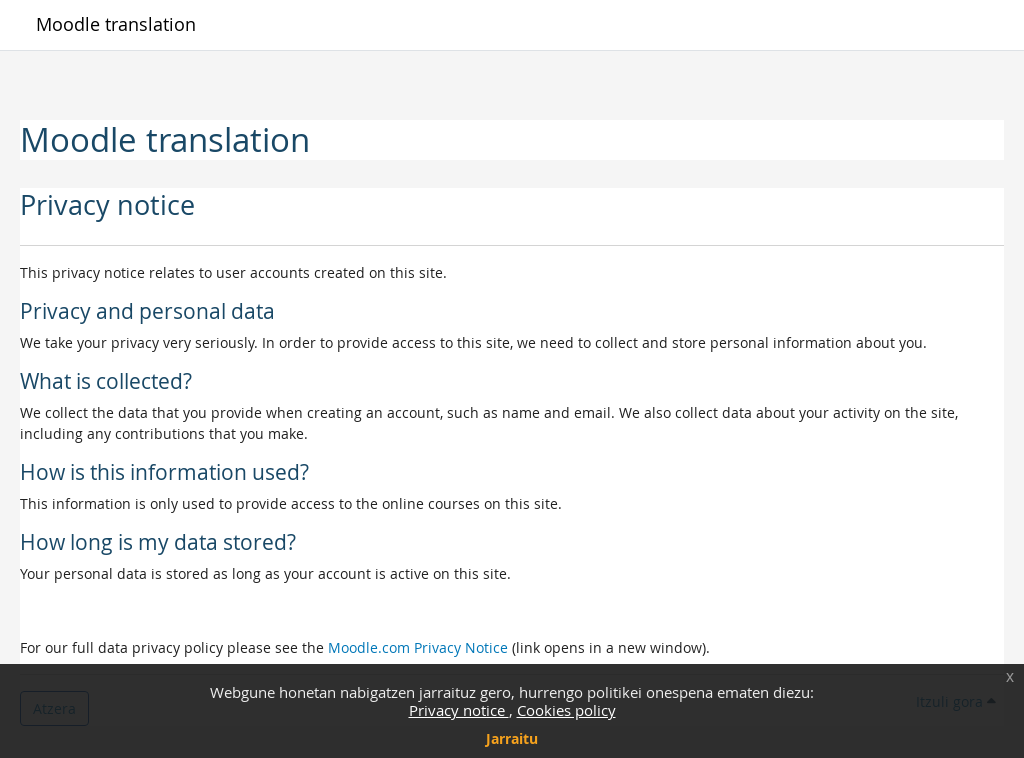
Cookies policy (566, 710)
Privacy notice (459, 710)
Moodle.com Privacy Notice (418, 647)
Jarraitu (512, 738)
